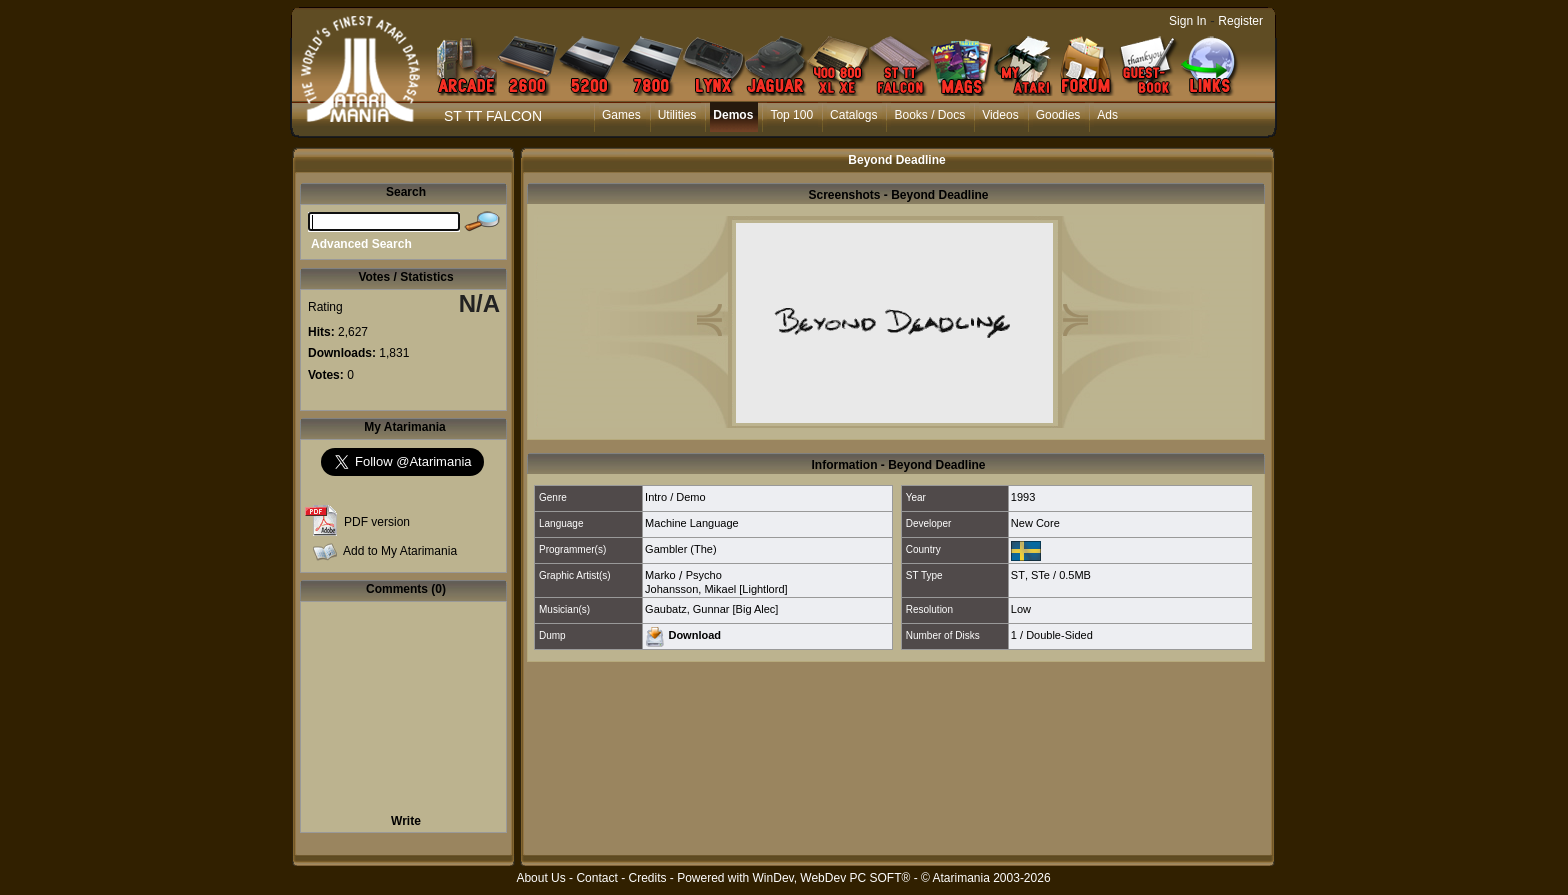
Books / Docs (929, 115)
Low (1021, 609)
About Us (540, 878)
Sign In (1187, 21)
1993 (1023, 497)
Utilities (677, 115)
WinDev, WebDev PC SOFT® (832, 878)
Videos (1000, 115)
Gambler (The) (681, 549)
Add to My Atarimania (400, 551)
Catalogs (853, 115)
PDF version (377, 522)
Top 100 (791, 115)
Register (1240, 21)
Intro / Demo (675, 497)
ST (1018, 575)
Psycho (704, 575)
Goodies (1058, 115)
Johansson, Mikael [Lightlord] (716, 589)
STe (1040, 575)
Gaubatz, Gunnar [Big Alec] (711, 609)
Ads (1107, 115)
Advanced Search (361, 244)
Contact (596, 878)
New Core (1035, 523)
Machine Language (692, 523)
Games (621, 115)
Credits (647, 878)
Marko (660, 575)
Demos (733, 115)
